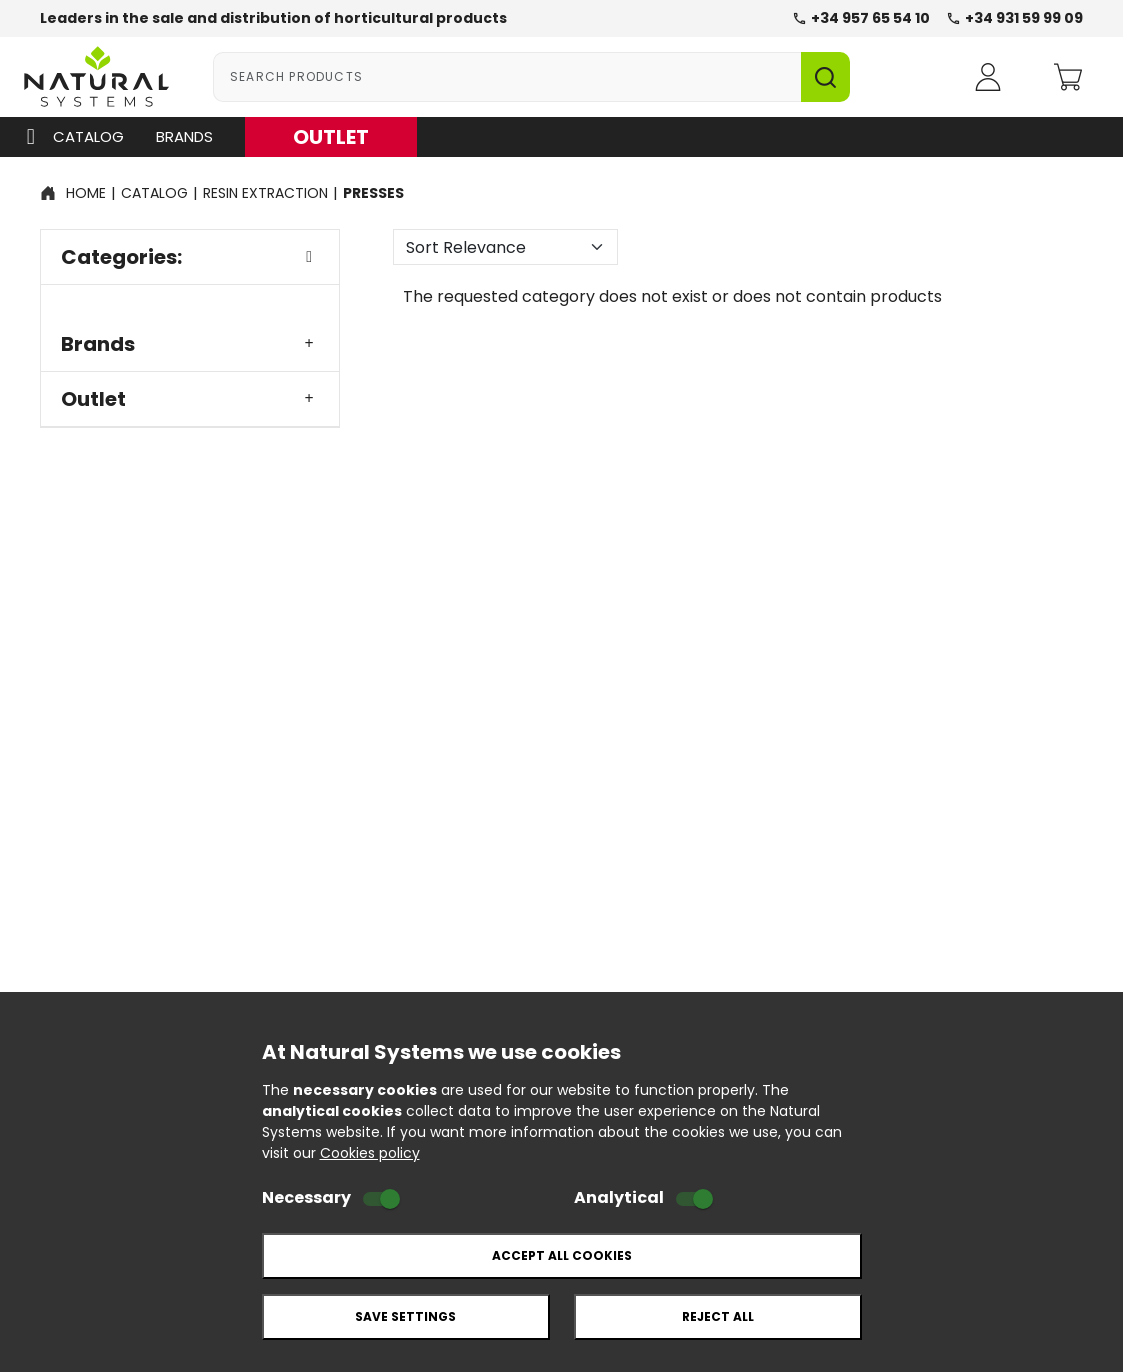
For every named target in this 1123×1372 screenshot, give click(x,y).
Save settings (405, 1316)
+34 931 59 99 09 (1014, 18)
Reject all (718, 1316)
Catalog (70, 137)
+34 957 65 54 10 (861, 18)
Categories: (190, 257)
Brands (184, 136)
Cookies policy (370, 1153)
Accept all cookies (562, 1255)
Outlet (190, 399)
